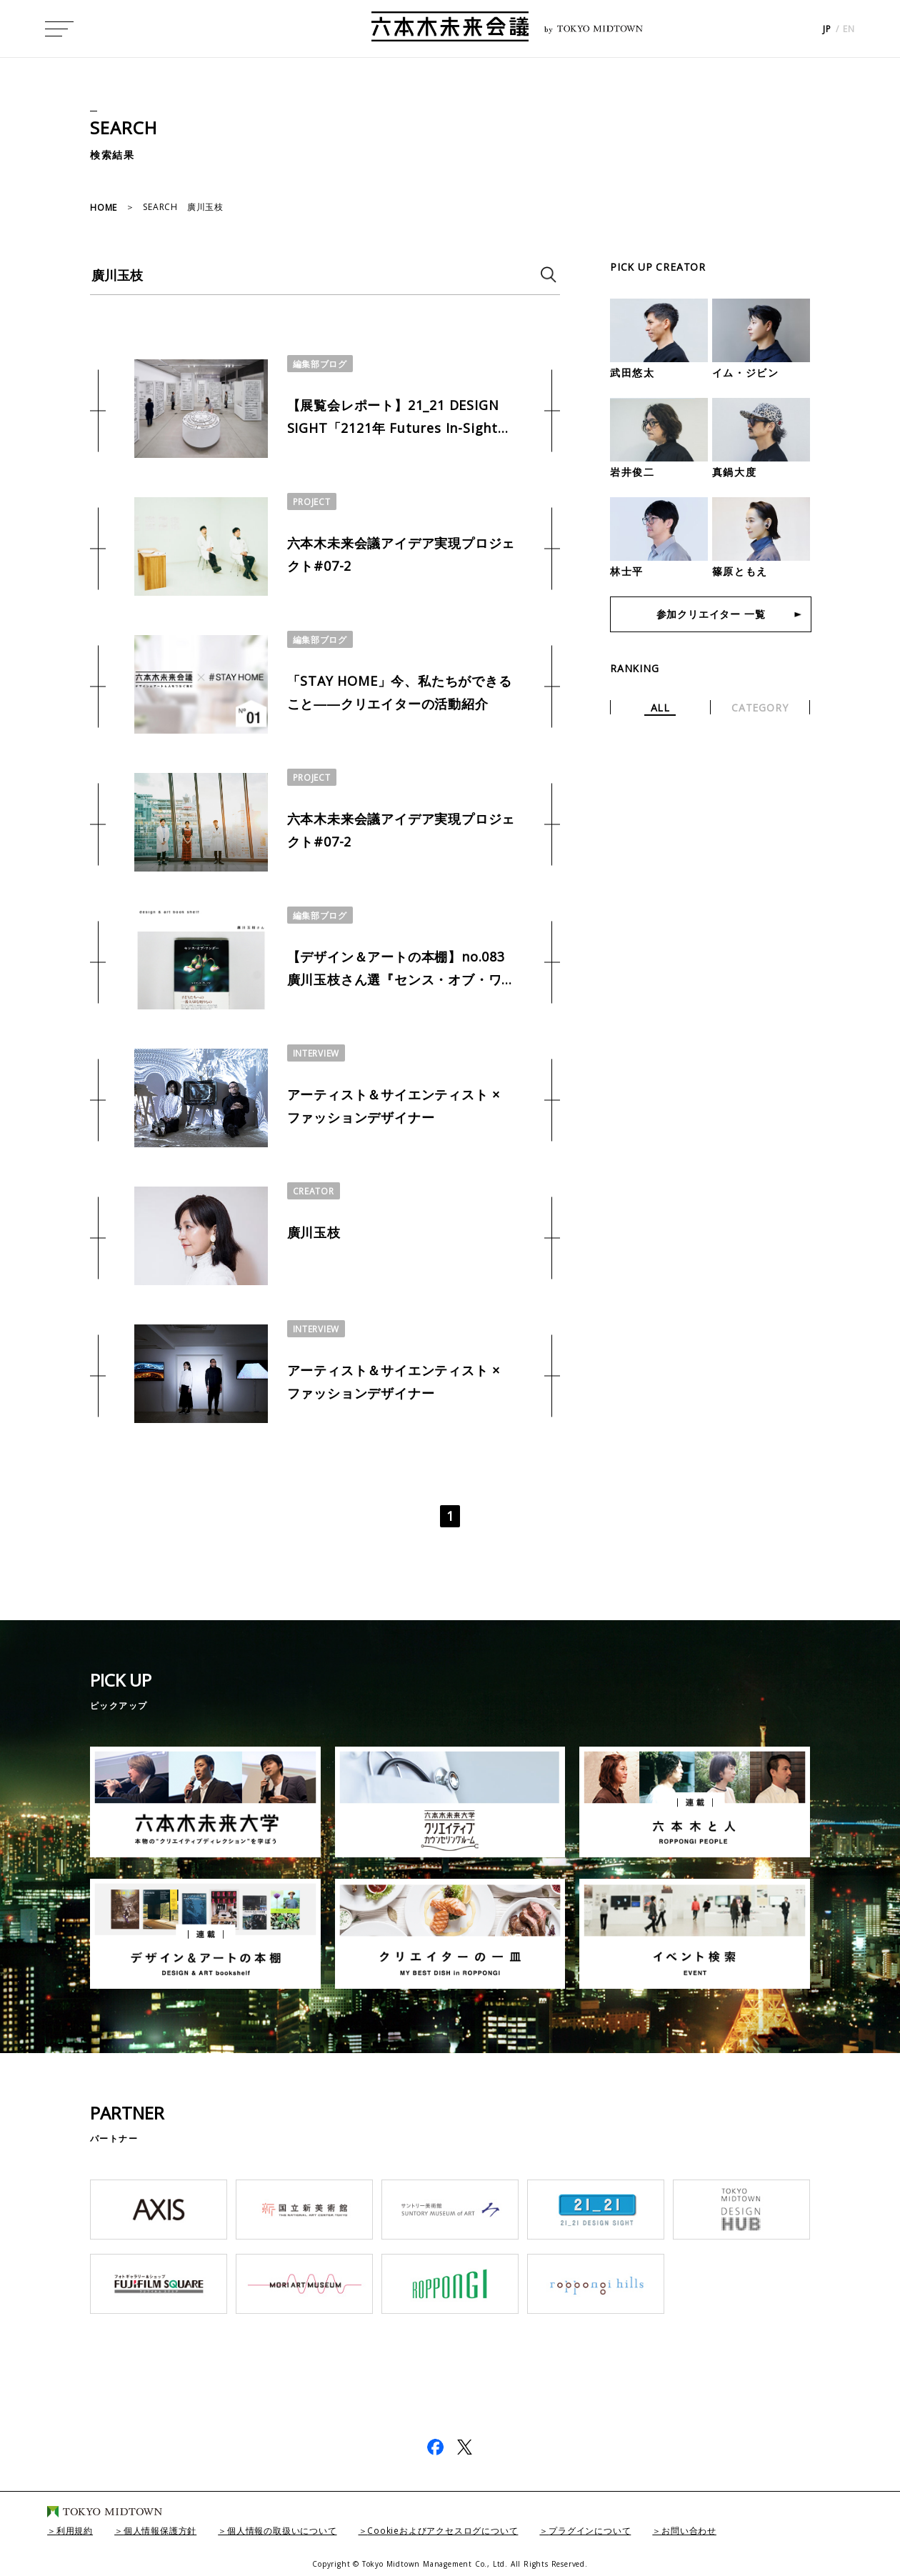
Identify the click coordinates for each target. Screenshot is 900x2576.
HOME (103, 207)
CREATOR (313, 1191)
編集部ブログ (320, 364)
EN (849, 29)
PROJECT (312, 502)
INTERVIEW (316, 1053)
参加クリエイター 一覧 (711, 614)
